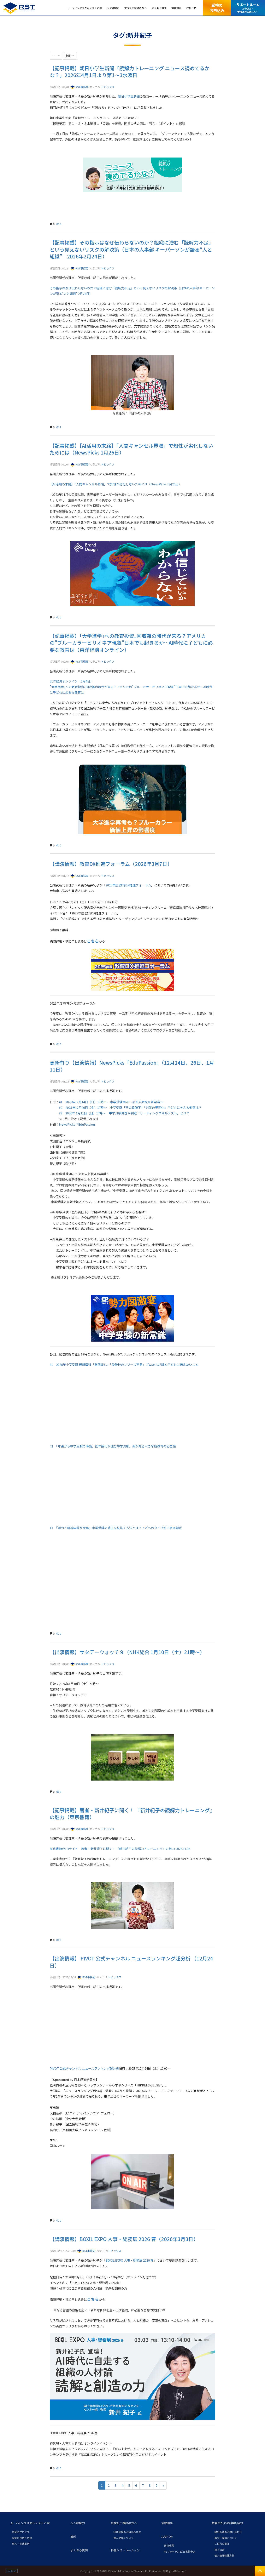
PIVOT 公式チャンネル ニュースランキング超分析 (84, 2068)
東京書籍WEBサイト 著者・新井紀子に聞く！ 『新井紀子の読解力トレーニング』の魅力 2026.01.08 (120, 1848)
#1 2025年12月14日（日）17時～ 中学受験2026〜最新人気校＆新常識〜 (111, 1102)
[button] (36, 2523)
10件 (70, 55)
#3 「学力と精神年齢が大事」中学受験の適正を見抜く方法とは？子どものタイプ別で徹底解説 (116, 1528)
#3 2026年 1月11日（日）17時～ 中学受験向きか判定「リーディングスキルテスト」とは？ (124, 1113)
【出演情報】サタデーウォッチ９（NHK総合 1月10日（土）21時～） (127, 1652)
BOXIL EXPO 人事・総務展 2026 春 (129, 2260)
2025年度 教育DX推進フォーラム (128, 885)
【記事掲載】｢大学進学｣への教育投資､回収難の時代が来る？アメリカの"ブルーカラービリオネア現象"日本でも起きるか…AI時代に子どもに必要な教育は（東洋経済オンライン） (131, 642)
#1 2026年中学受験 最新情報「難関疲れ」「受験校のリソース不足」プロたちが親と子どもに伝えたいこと (124, 1364)
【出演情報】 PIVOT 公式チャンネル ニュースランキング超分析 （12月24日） (131, 1962)
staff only (11, 2570)
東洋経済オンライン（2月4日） (71, 681)
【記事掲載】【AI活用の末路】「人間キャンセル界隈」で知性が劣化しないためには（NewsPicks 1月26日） (131, 449)
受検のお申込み (217, 7)
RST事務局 (79, 87)
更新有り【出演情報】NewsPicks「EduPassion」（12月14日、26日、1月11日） (132, 1066)
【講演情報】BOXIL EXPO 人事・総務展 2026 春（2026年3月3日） (124, 2239)
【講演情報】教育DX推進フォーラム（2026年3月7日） (111, 863)
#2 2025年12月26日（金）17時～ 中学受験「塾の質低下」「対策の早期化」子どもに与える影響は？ (130, 1107)
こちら (93, 941)
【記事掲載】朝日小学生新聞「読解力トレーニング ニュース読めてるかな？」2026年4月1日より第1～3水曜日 (130, 71)
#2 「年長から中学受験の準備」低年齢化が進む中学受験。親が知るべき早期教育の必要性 (113, 1446)
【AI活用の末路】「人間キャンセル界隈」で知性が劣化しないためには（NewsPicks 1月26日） (116, 484)
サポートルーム (248, 7)
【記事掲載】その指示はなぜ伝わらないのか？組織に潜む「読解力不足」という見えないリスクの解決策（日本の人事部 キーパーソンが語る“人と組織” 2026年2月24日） (132, 249)
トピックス (107, 87)
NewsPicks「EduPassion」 (78, 1124)
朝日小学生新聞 (129, 96)
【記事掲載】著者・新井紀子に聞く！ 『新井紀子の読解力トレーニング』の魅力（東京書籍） (132, 1813)
